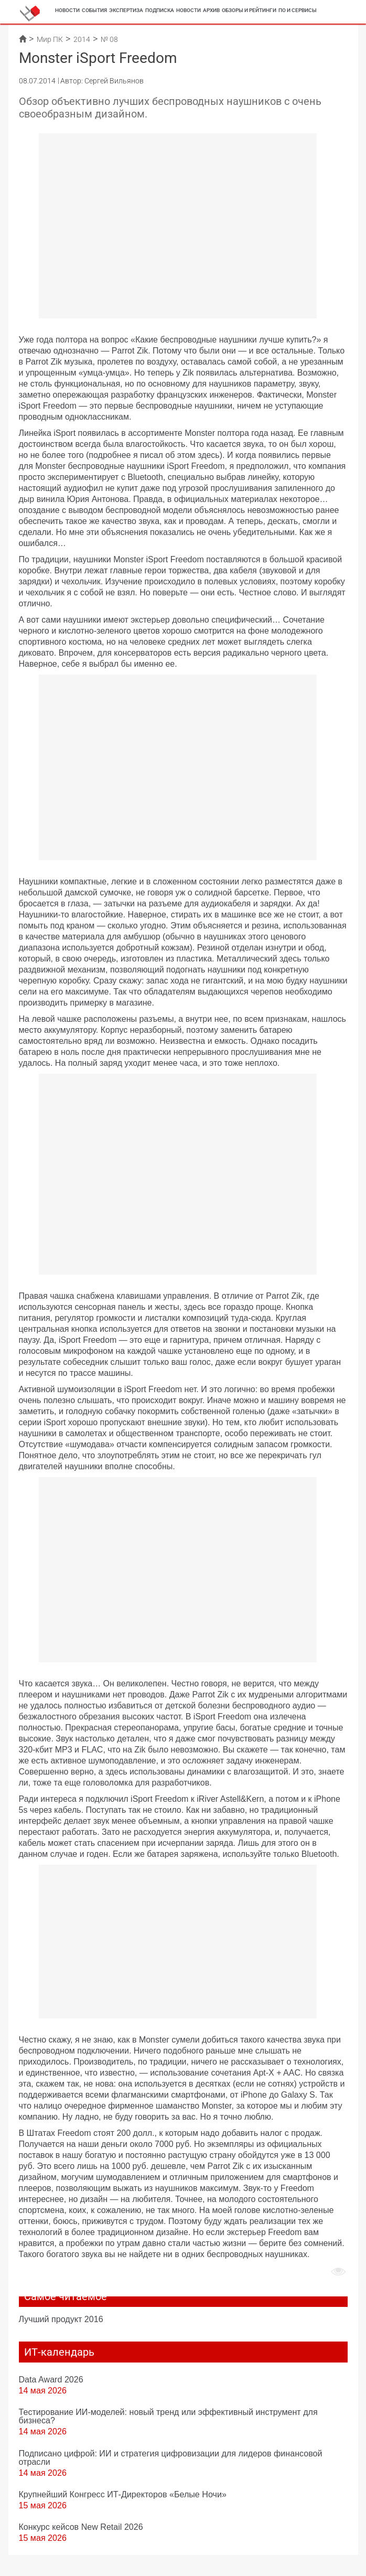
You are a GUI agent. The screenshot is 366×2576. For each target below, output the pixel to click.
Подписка (159, 10)
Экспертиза (126, 10)
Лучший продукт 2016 (61, 2319)
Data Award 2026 (51, 2379)
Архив (211, 10)
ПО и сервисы (297, 10)
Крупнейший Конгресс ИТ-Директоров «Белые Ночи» (123, 2494)
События (94, 10)
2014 (81, 39)
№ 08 (109, 39)
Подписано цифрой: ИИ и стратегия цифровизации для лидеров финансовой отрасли (170, 2457)
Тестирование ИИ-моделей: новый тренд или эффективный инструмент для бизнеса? (168, 2416)
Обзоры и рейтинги (249, 10)
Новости (67, 10)
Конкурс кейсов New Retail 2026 (81, 2526)
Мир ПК (50, 39)
